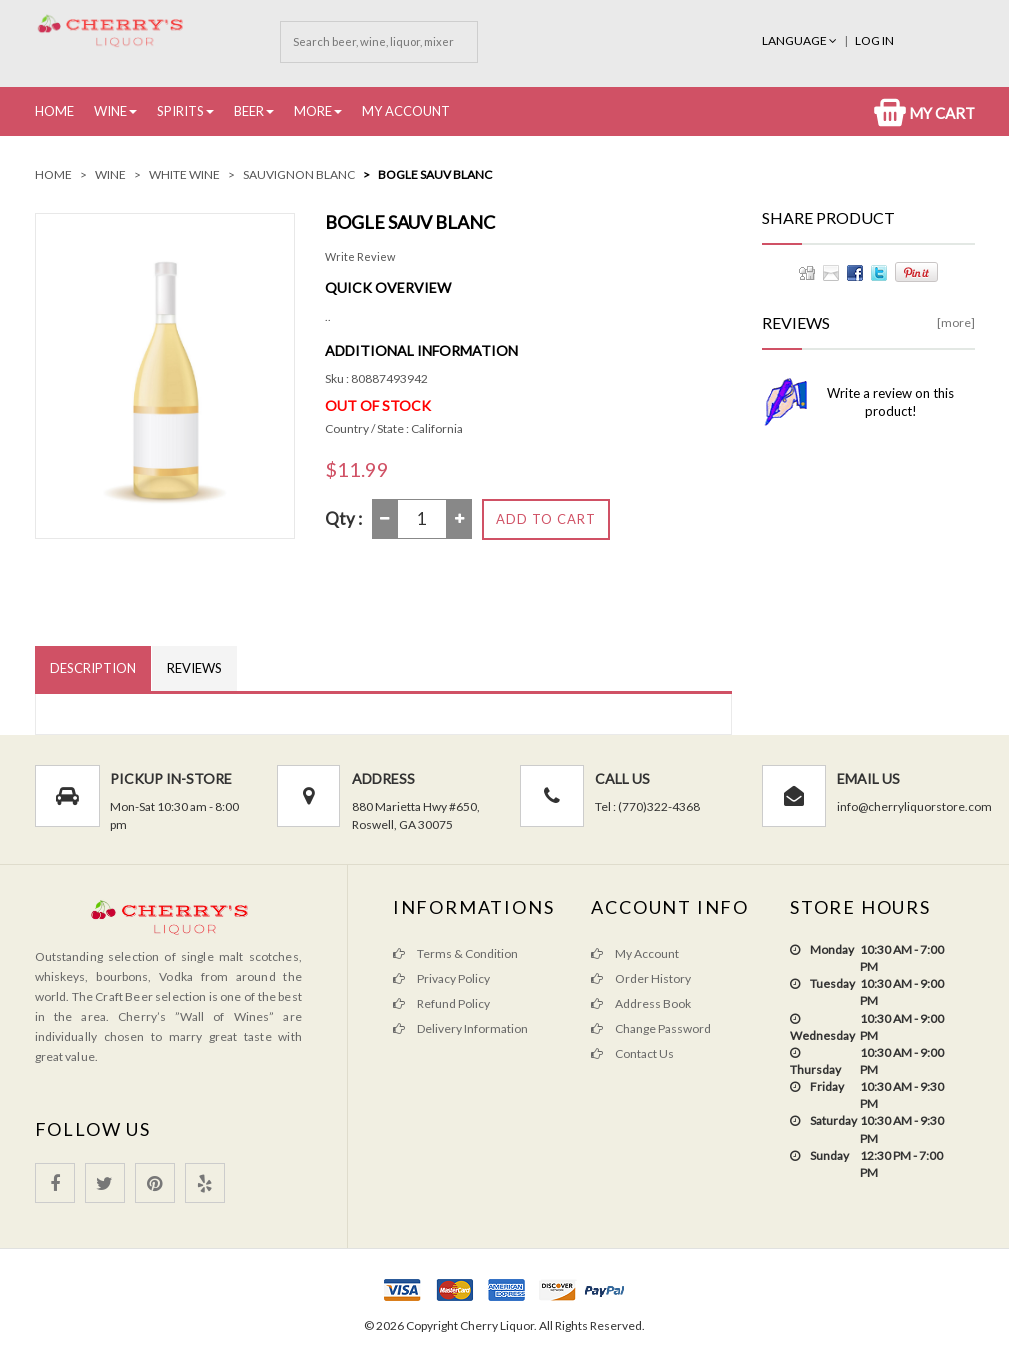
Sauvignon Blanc (299, 174)
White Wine (184, 174)
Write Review (360, 256)
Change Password (651, 1028)
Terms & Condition (455, 953)
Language (800, 40)
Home (54, 111)
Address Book (641, 1003)
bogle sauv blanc (435, 174)
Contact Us (632, 1053)
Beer (249, 111)
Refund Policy (441, 1003)
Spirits (180, 111)
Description (93, 668)
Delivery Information (460, 1028)
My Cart (924, 113)
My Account (406, 111)
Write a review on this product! (890, 402)
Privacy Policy (441, 978)
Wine (110, 111)
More (313, 111)
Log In (874, 40)
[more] (956, 322)
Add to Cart (546, 519)
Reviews (194, 668)
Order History (641, 978)
